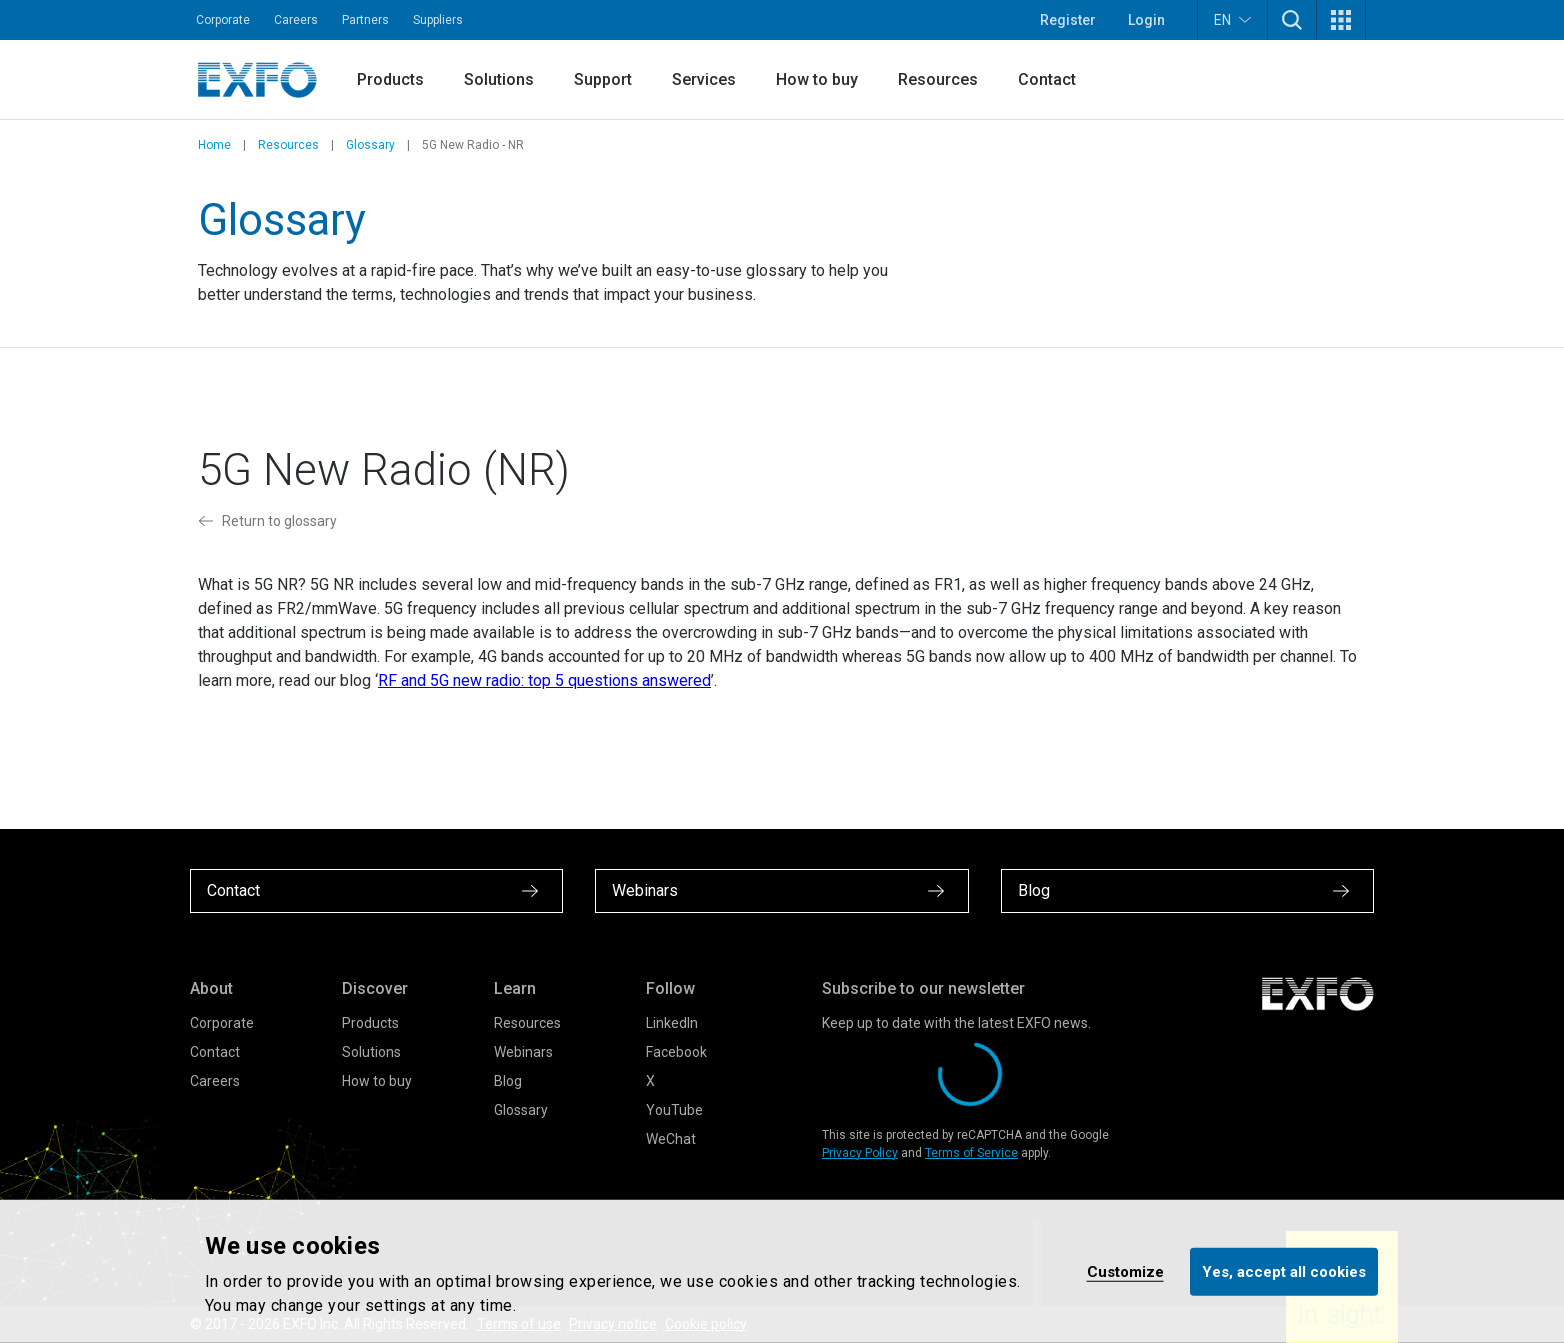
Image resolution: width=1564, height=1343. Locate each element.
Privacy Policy (860, 1153)
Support (603, 79)
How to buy (817, 79)
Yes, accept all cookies (1284, 1271)
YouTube (674, 1110)
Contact (1047, 79)
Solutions (499, 79)
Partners (365, 20)
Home (214, 145)
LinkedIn (672, 1023)
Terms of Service (971, 1153)
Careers (296, 20)
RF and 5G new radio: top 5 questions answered (544, 680)
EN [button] (1232, 19)
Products (390, 79)
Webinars (523, 1052)
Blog (508, 1081)
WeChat (671, 1139)
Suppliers (438, 20)
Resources (938, 79)
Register (1068, 20)
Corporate (223, 20)
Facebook (676, 1052)
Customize (1125, 1271)
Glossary (370, 145)
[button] (1292, 20)
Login (1146, 20)
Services (704, 79)
